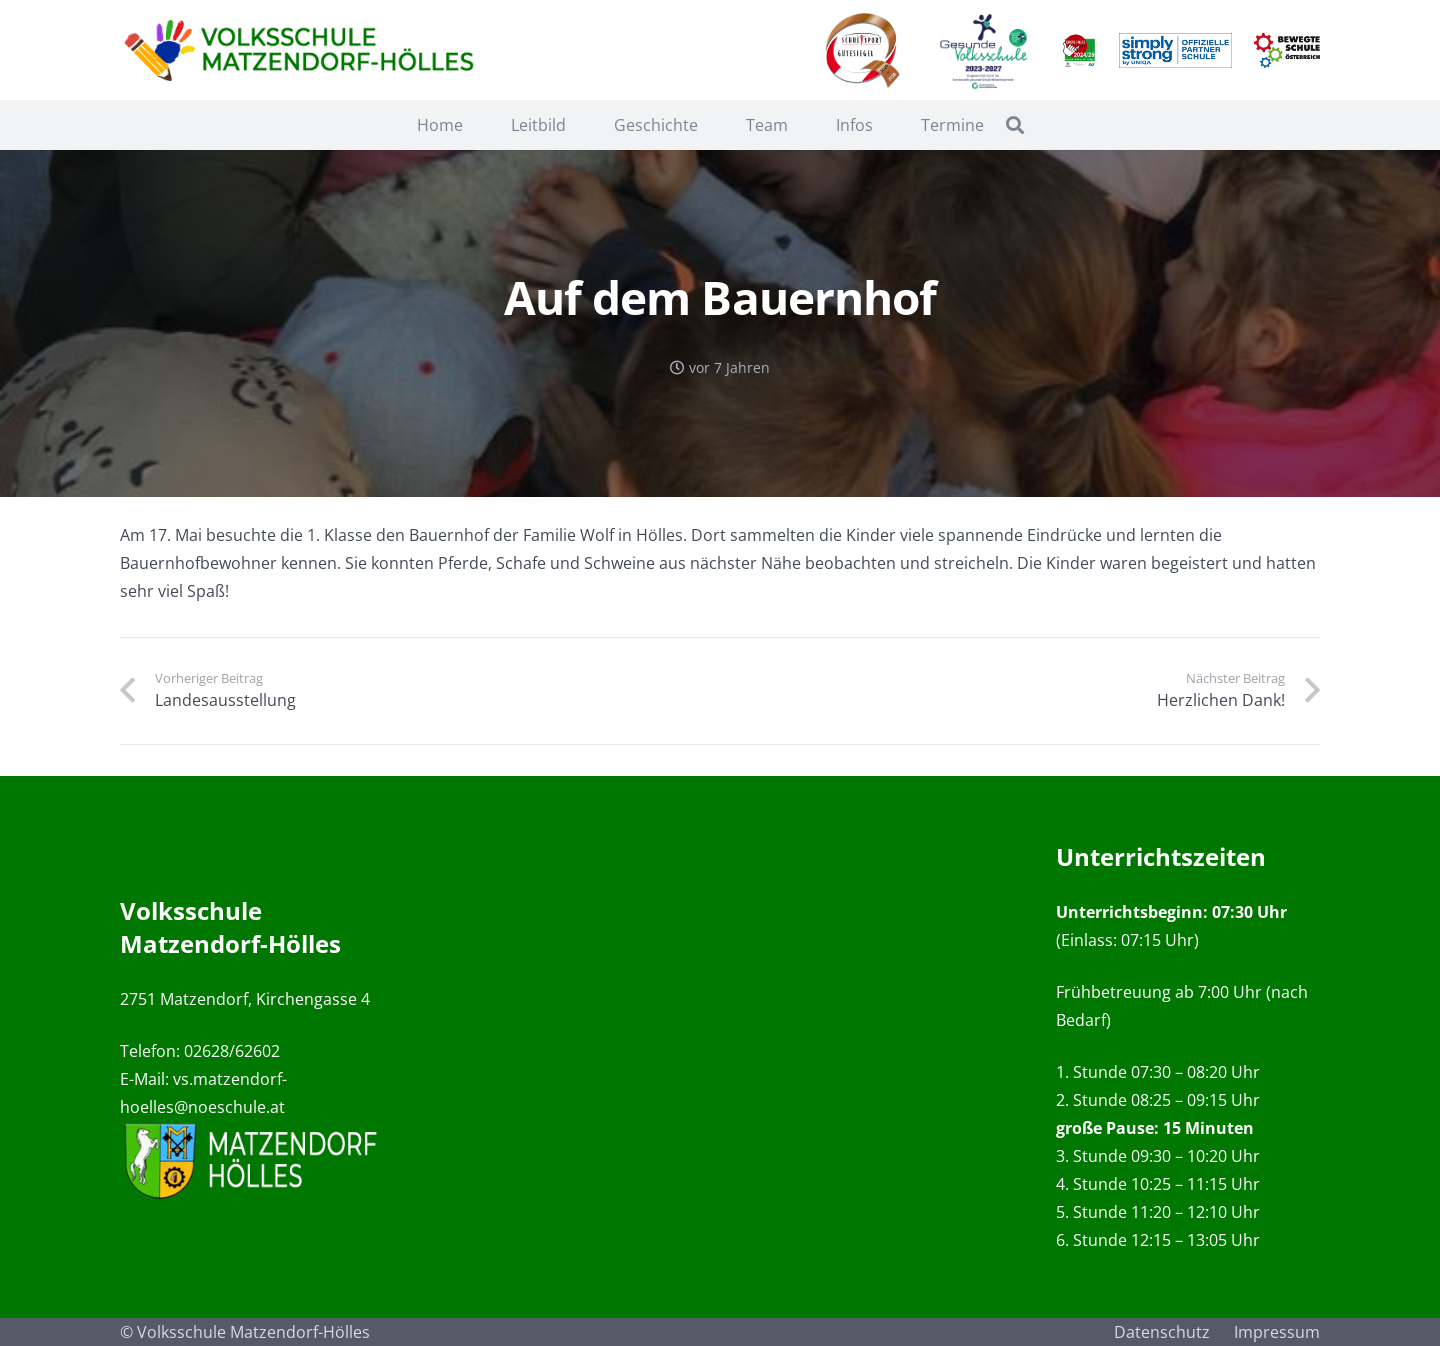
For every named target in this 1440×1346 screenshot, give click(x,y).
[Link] (303, 50)
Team (767, 125)
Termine (952, 125)
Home (440, 125)
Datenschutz (1162, 1332)
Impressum (1277, 1332)
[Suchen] (1015, 125)
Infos (854, 125)
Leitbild (538, 125)
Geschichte (656, 125)
